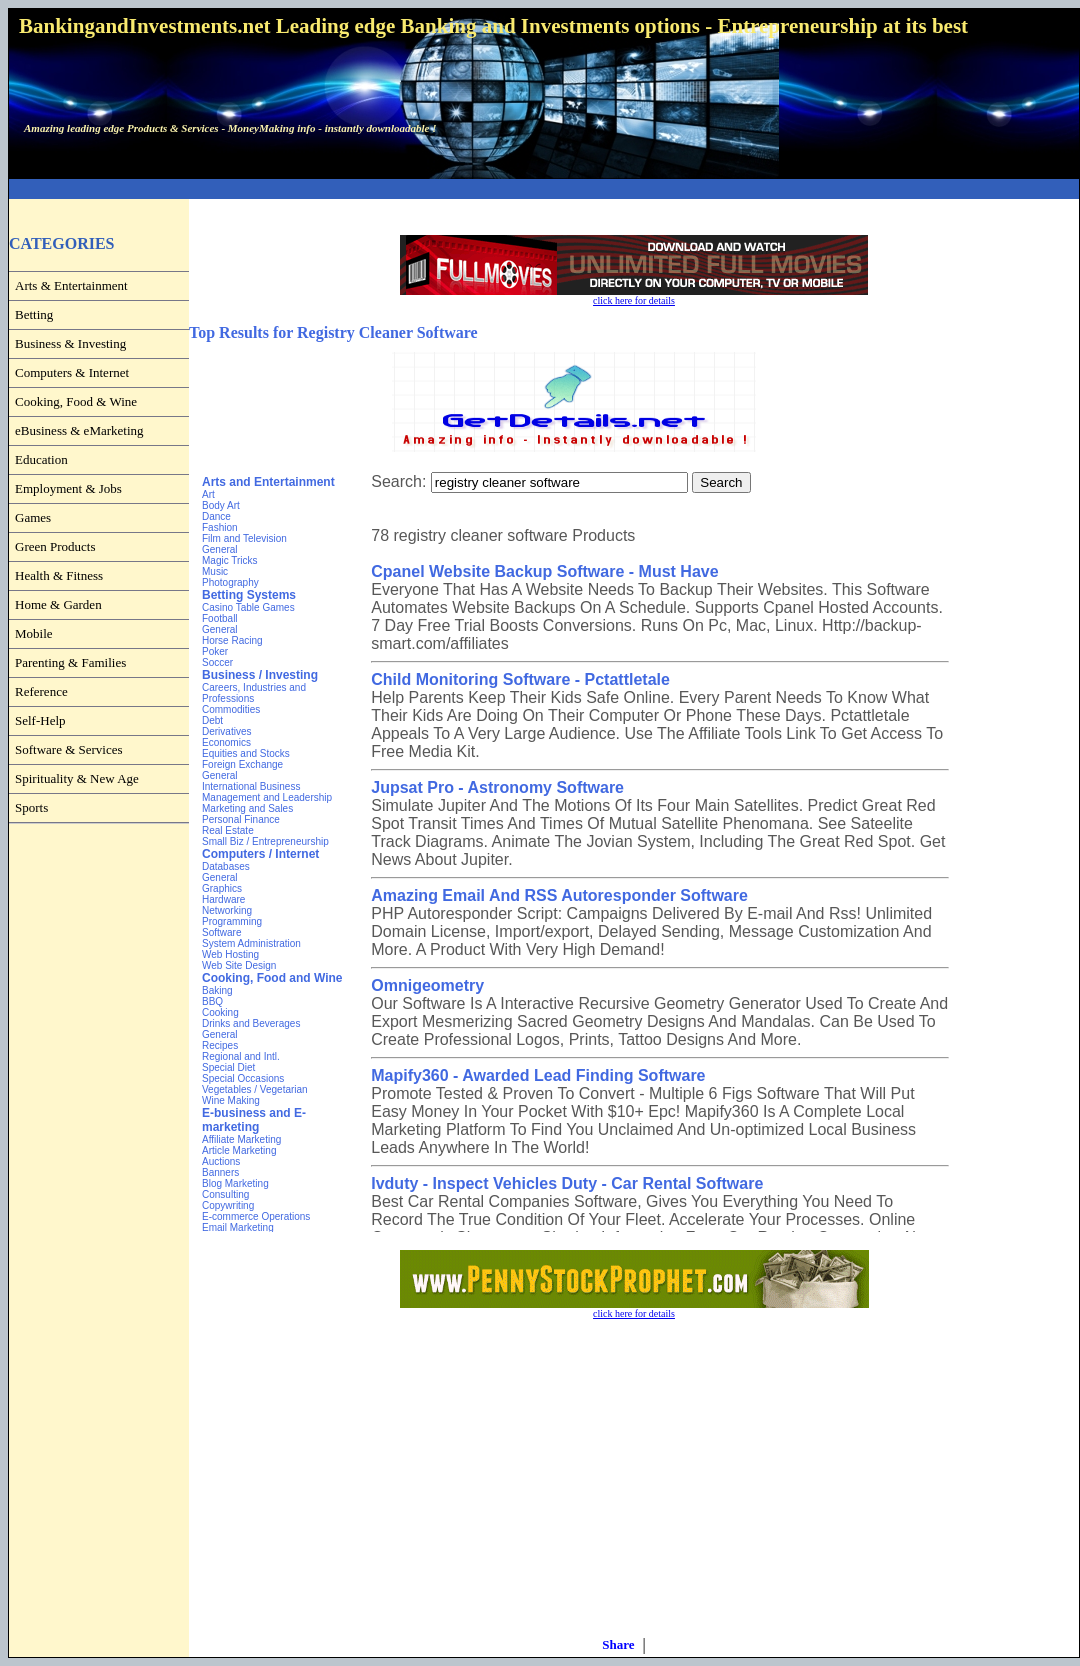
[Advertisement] (89, 1178)
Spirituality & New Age (77, 778)
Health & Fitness (59, 575)
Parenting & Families (70, 662)
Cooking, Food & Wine (76, 401)
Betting (34, 314)
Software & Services (69, 749)
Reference (41, 691)
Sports (31, 807)
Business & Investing (70, 343)
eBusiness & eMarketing (79, 430)
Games (33, 517)
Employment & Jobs (68, 488)
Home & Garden (58, 604)
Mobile (34, 633)
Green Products (55, 546)
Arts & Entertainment (71, 285)
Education (41, 459)
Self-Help (40, 720)
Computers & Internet (72, 372)
